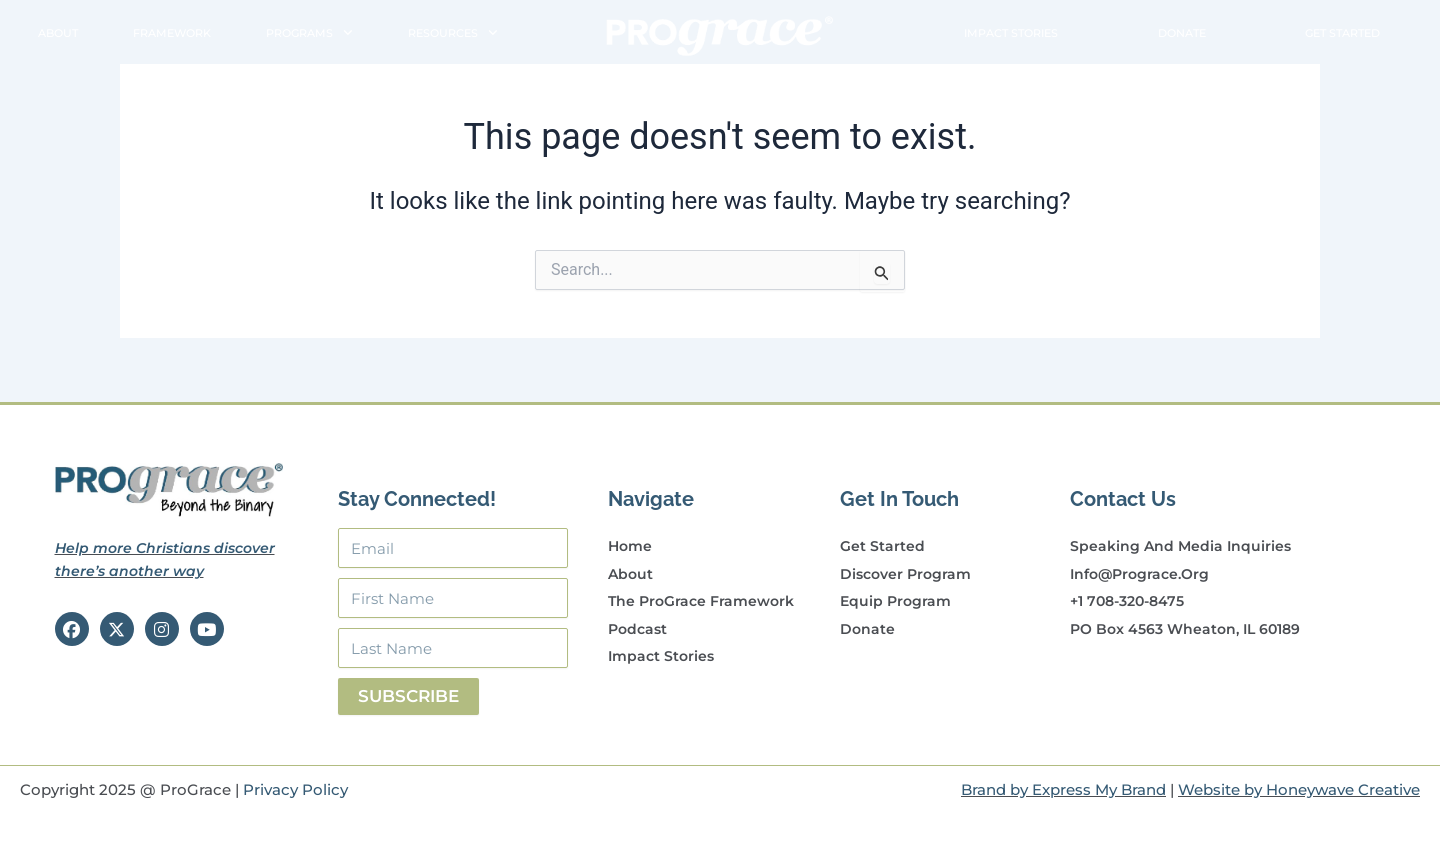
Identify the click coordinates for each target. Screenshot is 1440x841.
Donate (1182, 33)
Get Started (1342, 33)
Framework (172, 33)
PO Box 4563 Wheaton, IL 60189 (1185, 629)
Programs (309, 33)
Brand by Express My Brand (1063, 789)
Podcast (637, 629)
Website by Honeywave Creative (1299, 789)
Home (630, 546)
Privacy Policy (295, 789)
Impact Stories (1011, 33)
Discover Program (905, 574)
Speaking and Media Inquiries (1180, 546)
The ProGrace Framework (701, 601)
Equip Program (895, 601)
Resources (453, 33)
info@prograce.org (1139, 574)
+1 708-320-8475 (1127, 601)
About (58, 33)
